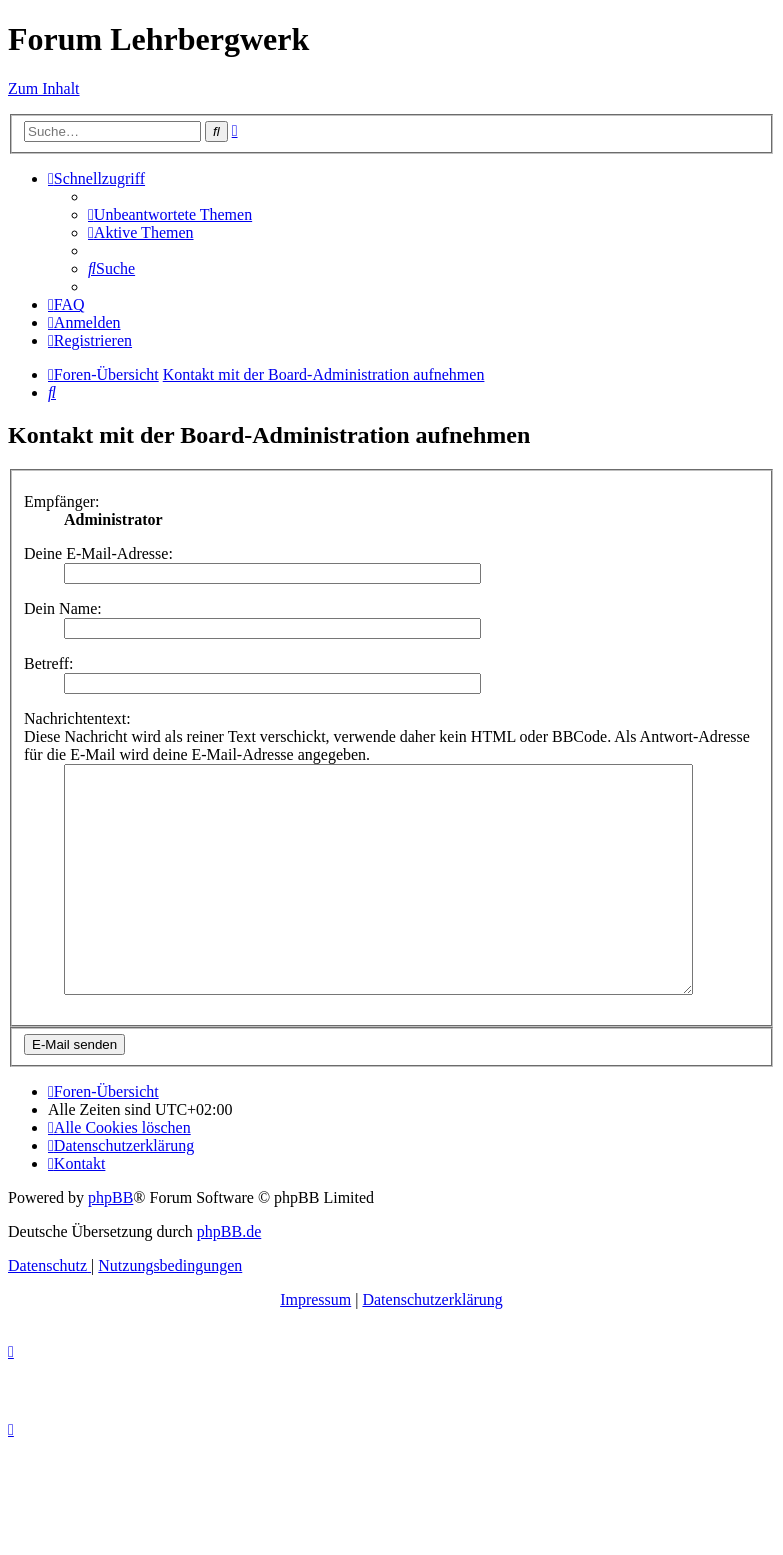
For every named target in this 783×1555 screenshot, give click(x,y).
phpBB (110, 1242)
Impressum (315, 1344)
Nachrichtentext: (77, 718)
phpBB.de (229, 1276)
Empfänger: (62, 501)
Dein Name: (63, 608)
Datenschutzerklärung (432, 1344)
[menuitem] (170, 214)
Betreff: (48, 663)
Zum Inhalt (44, 88)
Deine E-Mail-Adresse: (98, 553)
